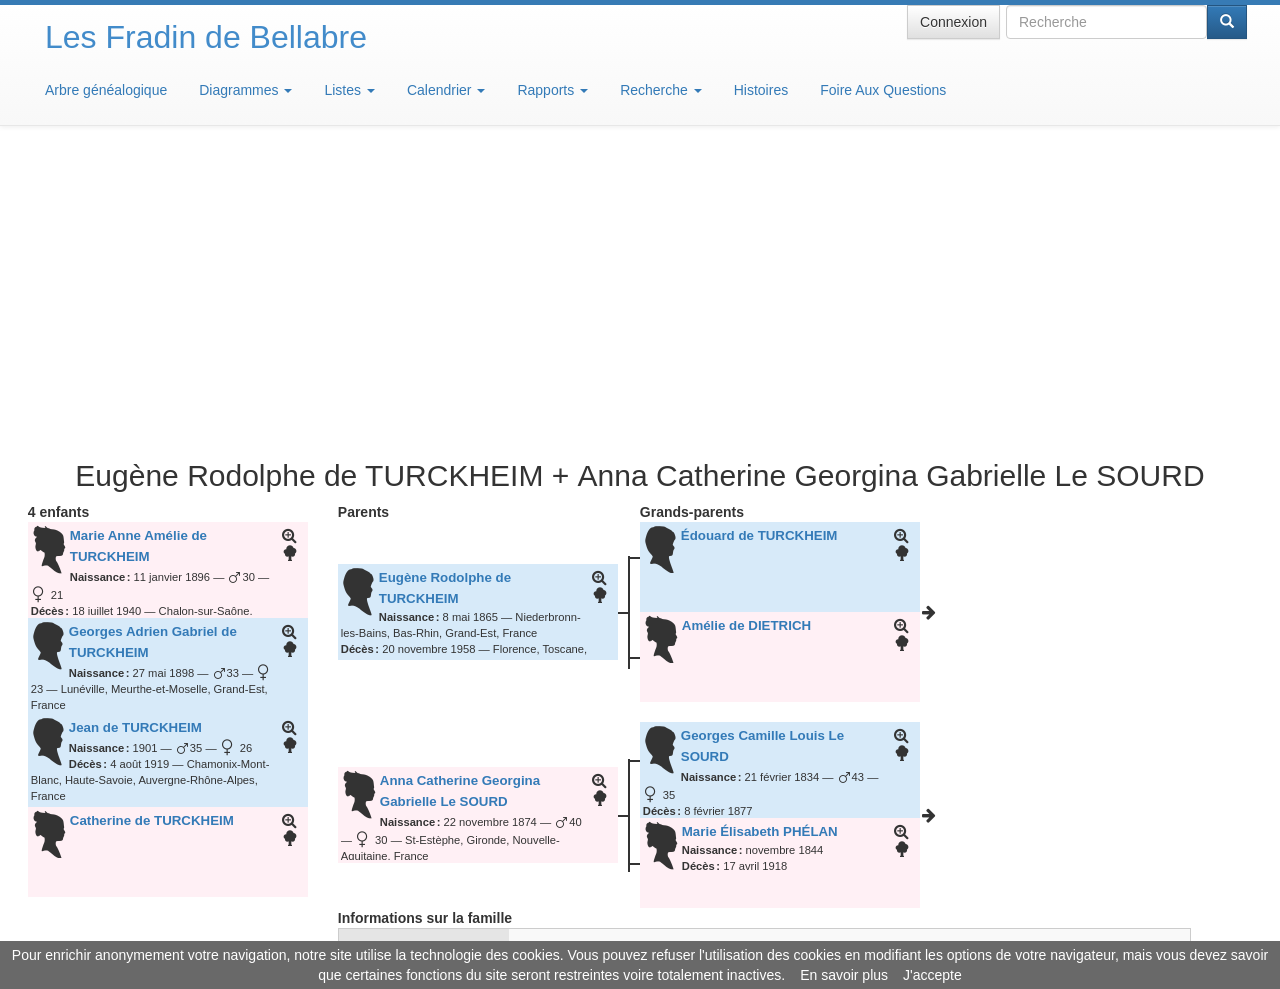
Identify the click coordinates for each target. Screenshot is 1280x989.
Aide (645, 929)
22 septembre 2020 (568, 734)
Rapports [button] (552, 90)
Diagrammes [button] (245, 90)
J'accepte (932, 975)
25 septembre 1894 (568, 653)
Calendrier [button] (446, 90)
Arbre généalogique (106, 90)
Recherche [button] (661, 90)
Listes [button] (349, 90)
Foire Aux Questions (883, 90)
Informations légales (556, 929)
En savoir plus (844, 975)
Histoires (761, 90)
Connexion (953, 22)
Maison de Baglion (728, 929)
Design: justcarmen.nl (1188, 875)
